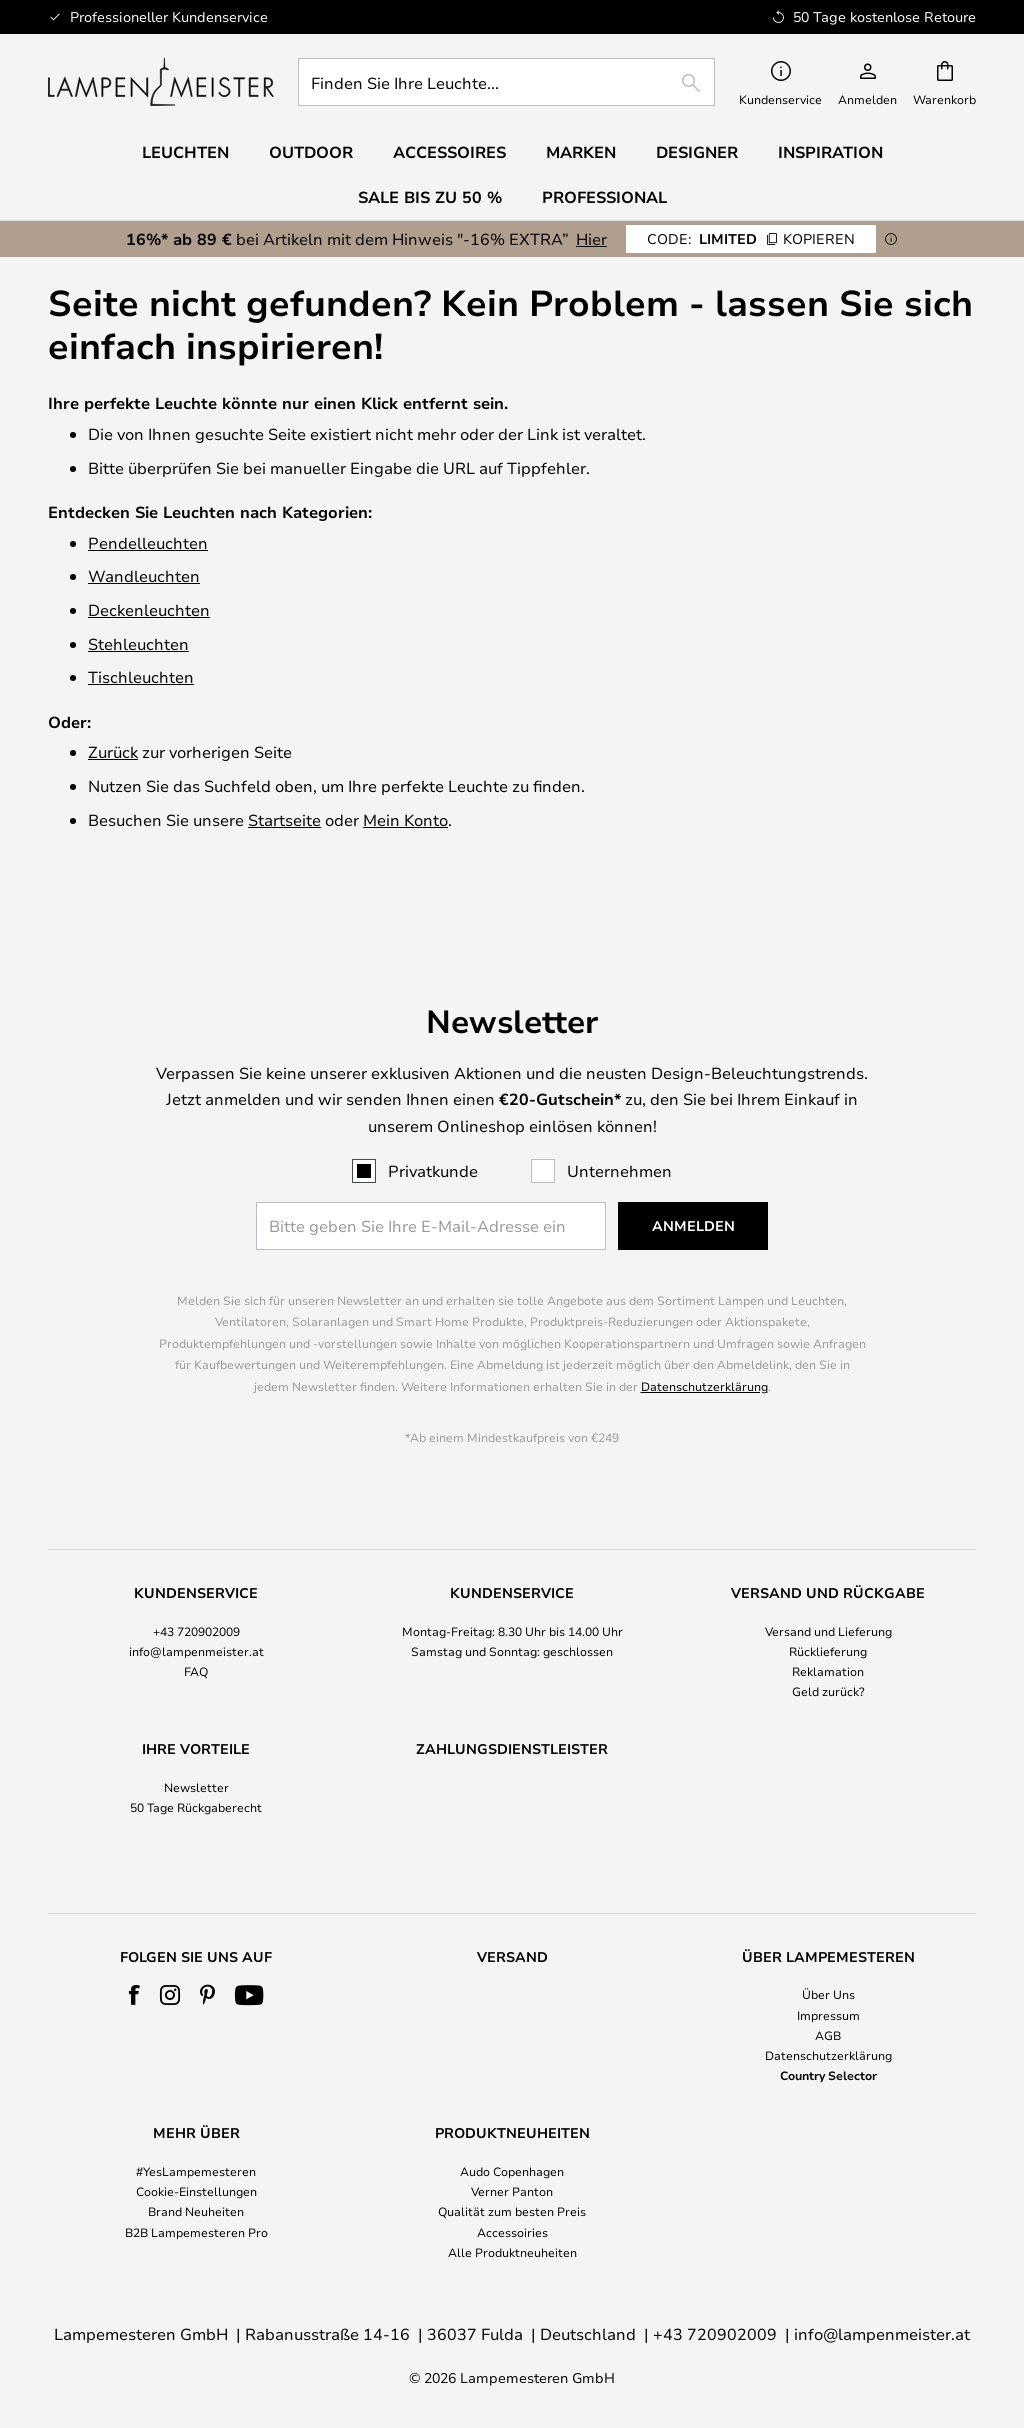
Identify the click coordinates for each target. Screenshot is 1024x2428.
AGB (828, 2035)
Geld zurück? (828, 1653)
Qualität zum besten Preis (512, 2211)
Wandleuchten (144, 575)
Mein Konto (405, 819)
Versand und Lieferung (828, 1593)
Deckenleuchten (149, 609)
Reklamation (828, 1633)
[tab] (196, 1605)
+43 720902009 (196, 1593)
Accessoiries (512, 2232)
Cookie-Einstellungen (196, 2191)
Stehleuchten (138, 643)
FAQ (196, 1633)
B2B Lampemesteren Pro (196, 2232)
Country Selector (828, 2075)
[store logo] (161, 82)
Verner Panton (512, 2191)
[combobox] (506, 82)
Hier (591, 238)
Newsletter (196, 1749)
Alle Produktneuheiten (512, 2252)
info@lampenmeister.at (196, 1613)
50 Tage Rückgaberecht (196, 1770)
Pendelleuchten (148, 542)
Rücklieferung (828, 1613)
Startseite (284, 819)
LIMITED (751, 238)
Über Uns (828, 1994)
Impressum (828, 2015)
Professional (604, 197)
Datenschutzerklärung (704, 1348)
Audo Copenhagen (512, 2171)
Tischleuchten (141, 676)
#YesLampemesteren (196, 2171)
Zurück (113, 751)
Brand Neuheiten (196, 2211)
